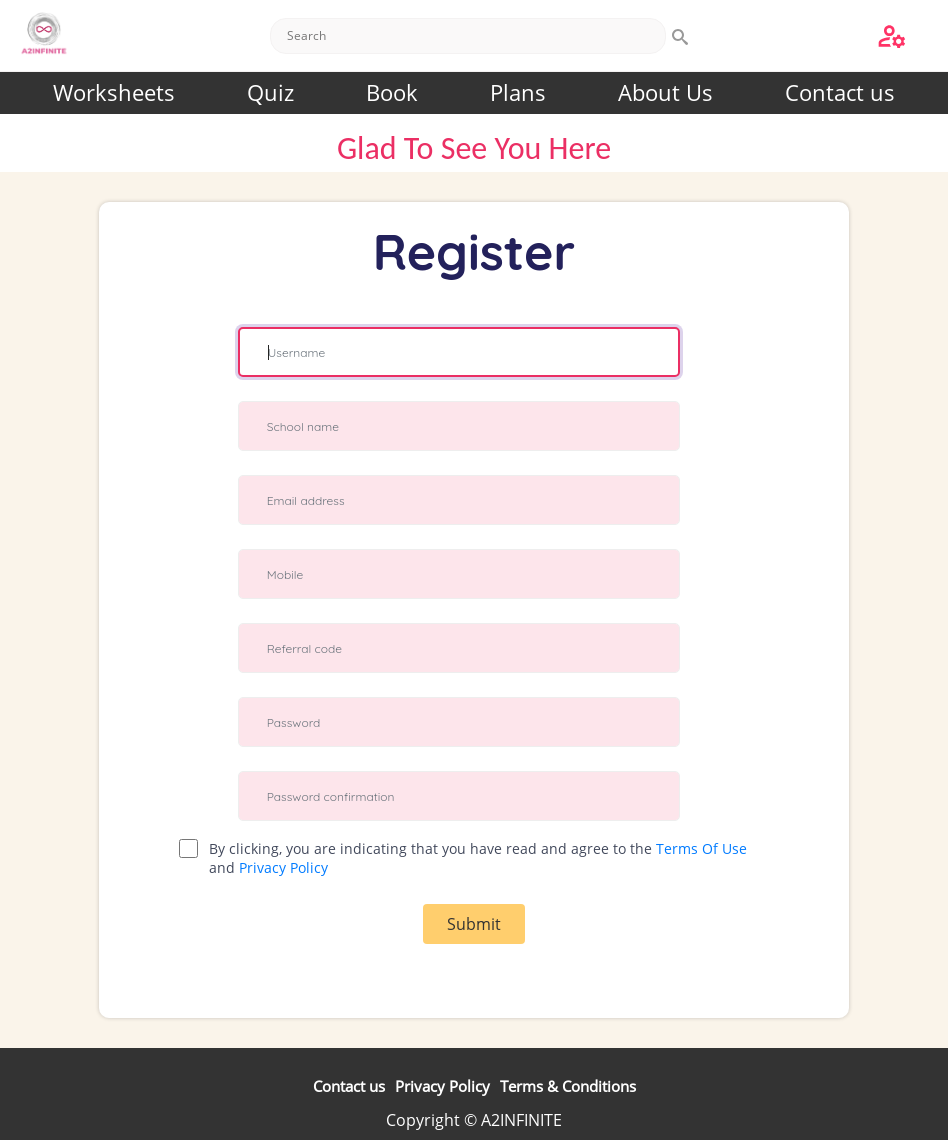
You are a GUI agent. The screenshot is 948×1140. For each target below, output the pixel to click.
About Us (665, 92)
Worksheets (114, 92)
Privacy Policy (283, 867)
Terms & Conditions (568, 1086)
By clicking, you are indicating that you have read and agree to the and (478, 858)
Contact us (840, 92)
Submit (474, 924)
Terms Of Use (701, 848)
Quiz (270, 92)
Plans (518, 92)
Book (392, 92)
